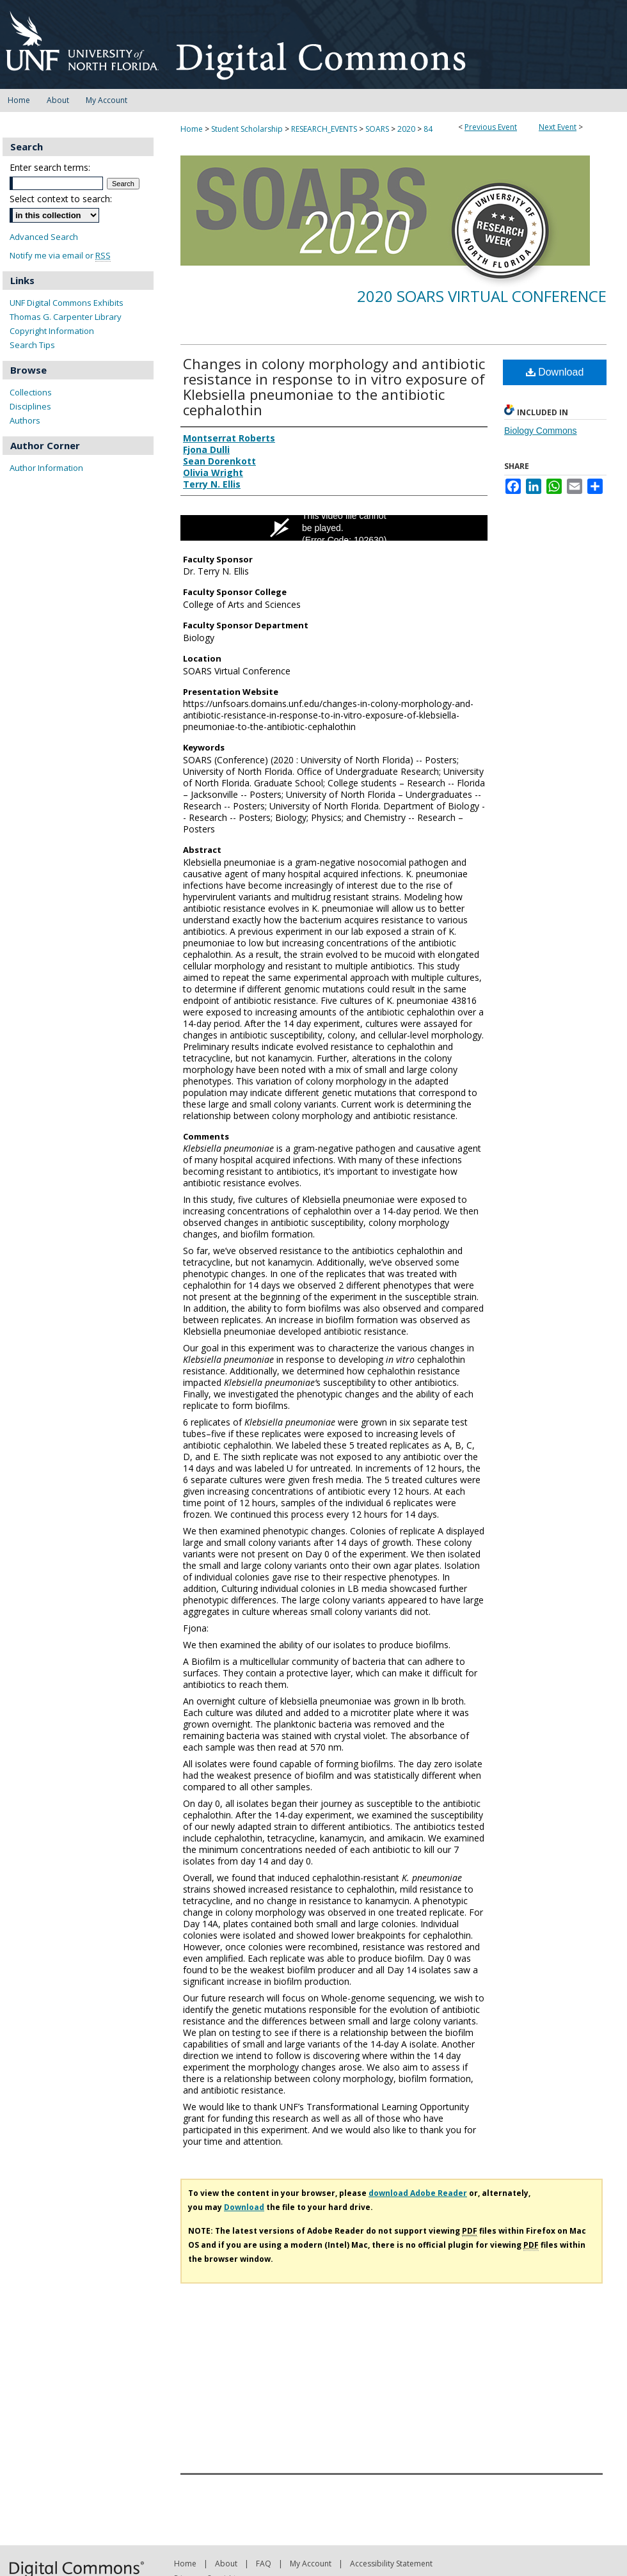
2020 (407, 128)
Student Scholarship (248, 128)
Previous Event (490, 127)
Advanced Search (44, 236)
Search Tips (32, 345)
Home (191, 128)
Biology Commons (540, 430)
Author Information (46, 467)
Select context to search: (61, 199)
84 (428, 128)
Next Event (557, 127)
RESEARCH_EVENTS (325, 128)
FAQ (263, 2563)
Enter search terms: (50, 167)
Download (555, 372)
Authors (25, 420)
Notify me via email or (60, 256)
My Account (310, 2563)
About (226, 2563)
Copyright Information (52, 331)
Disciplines (30, 406)
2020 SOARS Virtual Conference (482, 295)
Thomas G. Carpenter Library (66, 316)
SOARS (378, 128)
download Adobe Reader (418, 2193)
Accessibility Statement (391, 2563)
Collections (31, 392)
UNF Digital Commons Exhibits (66, 302)
